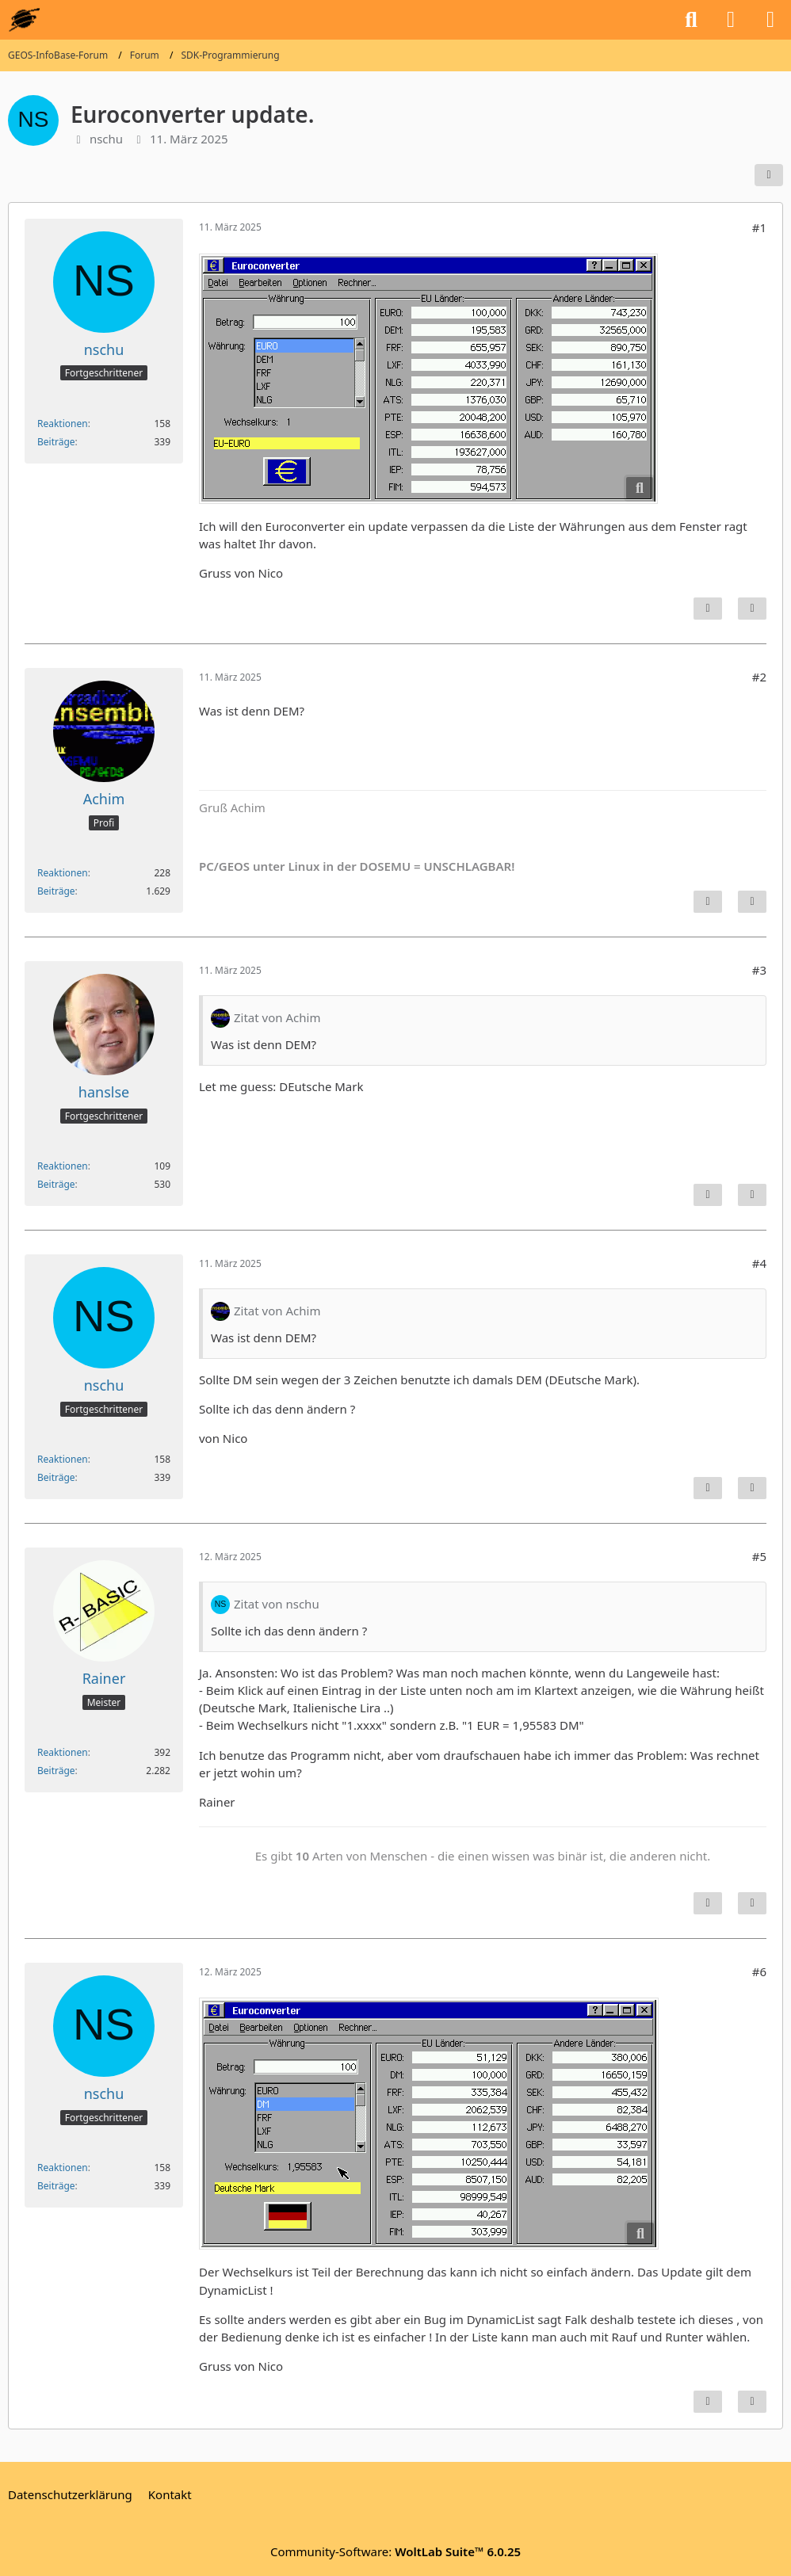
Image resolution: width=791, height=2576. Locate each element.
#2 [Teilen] (759, 677)
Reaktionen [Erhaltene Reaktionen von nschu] (62, 423)
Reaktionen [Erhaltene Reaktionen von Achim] (62, 873)
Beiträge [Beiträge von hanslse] (56, 1184)
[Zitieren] (752, 608)
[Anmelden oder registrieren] (731, 20)
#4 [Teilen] (759, 1263)
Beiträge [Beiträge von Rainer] (56, 1770)
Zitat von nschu (276, 1604)
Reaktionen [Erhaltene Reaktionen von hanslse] (62, 1166)
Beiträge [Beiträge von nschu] (56, 441)
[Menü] (770, 20)
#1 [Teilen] (759, 227)
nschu (106, 139)
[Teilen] (769, 175)
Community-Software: (395, 2551)
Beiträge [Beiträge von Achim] (56, 891)
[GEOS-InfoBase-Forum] (24, 20)
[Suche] (691, 20)
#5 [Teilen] (759, 1556)
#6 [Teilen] (759, 1971)
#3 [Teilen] (759, 970)
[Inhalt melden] (708, 608)
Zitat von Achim (277, 1017)
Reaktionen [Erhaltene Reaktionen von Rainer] (62, 1752)
